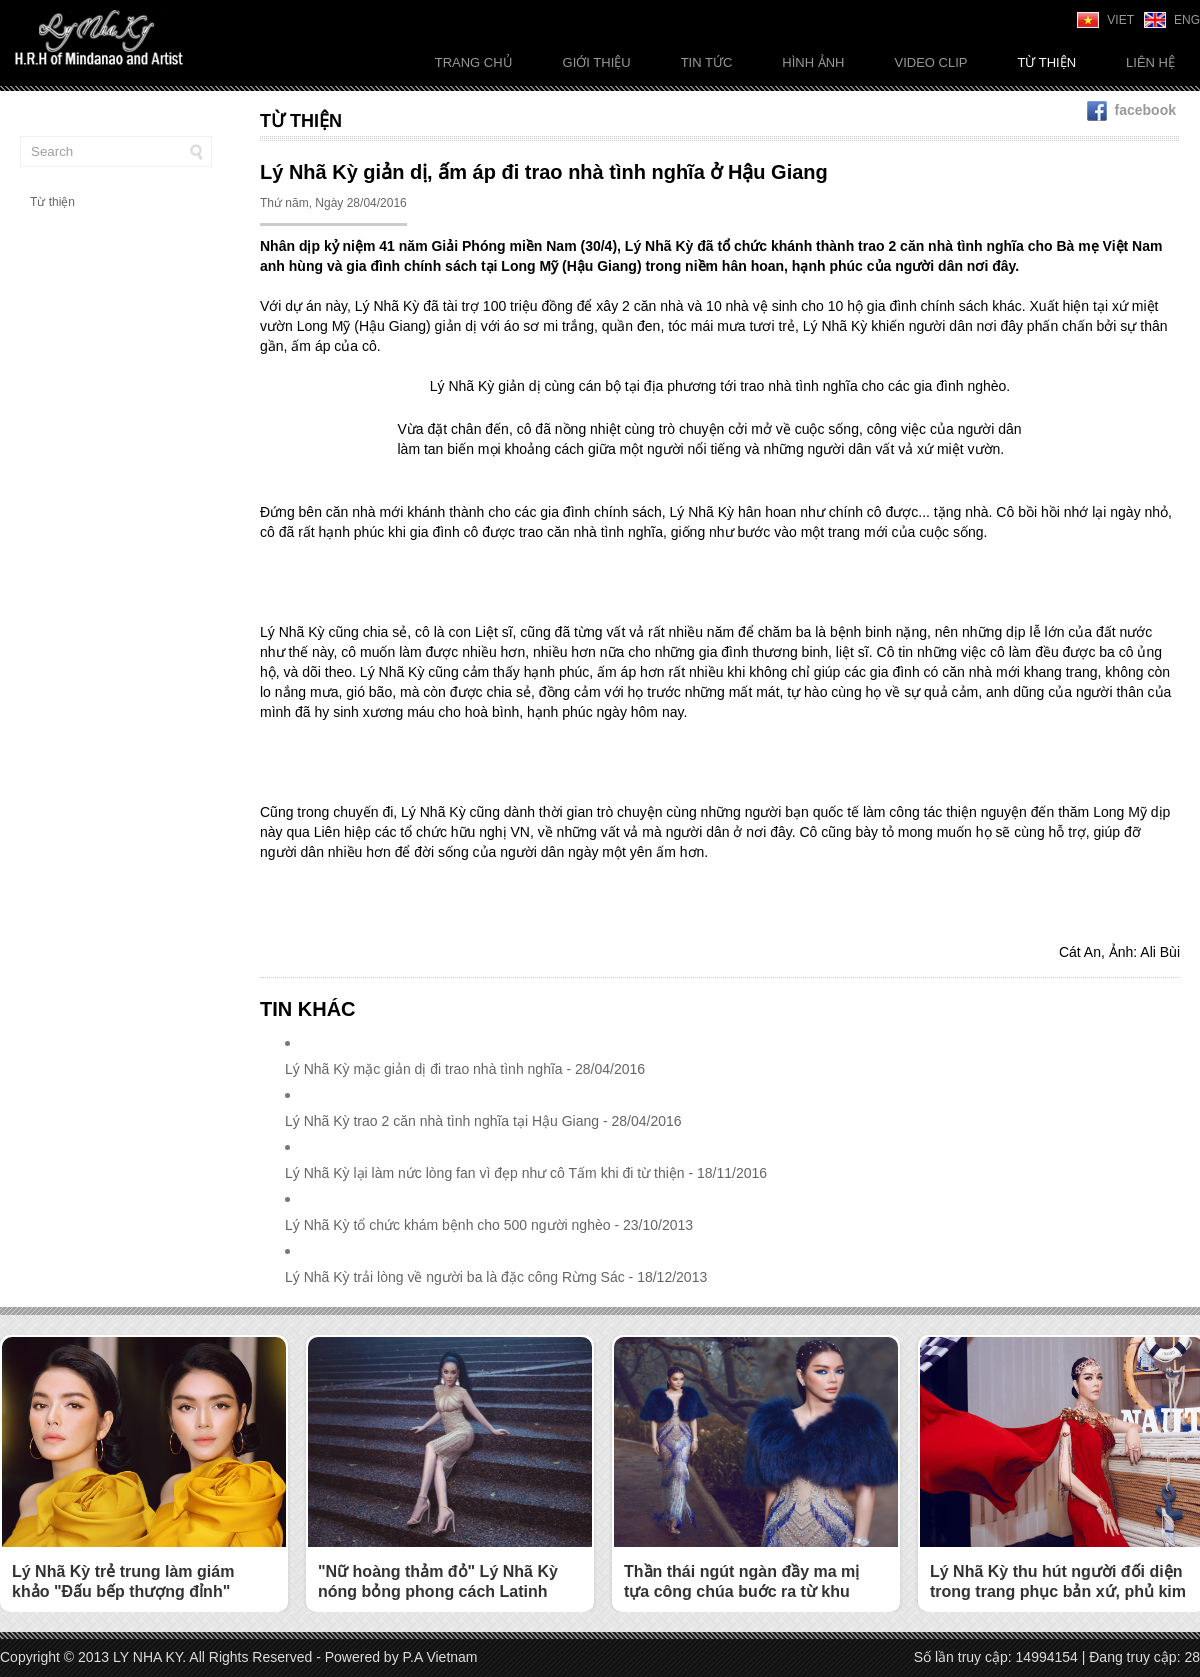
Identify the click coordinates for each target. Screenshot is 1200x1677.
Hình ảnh (813, 62)
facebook (1131, 110)
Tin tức (707, 62)
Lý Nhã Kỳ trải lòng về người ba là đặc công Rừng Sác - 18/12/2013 (496, 1277)
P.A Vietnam (440, 1657)
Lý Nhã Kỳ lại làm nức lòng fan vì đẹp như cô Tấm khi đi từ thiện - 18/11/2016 (526, 1173)
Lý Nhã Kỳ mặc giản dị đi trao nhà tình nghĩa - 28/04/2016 (465, 1069)
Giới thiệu (597, 62)
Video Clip (930, 62)
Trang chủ (474, 62)
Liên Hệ (1150, 62)
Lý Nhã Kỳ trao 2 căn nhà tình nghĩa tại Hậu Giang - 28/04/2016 (483, 1121)
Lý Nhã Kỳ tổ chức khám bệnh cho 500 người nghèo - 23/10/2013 (489, 1225)
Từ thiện (1046, 62)
